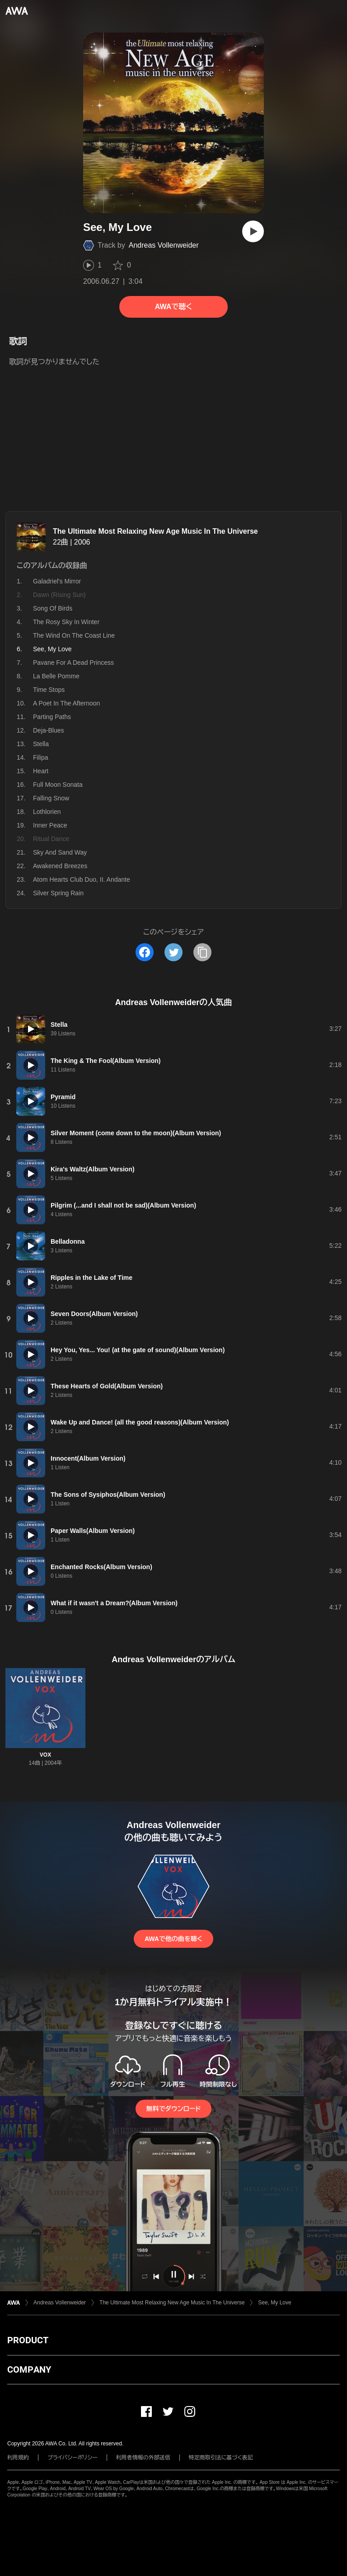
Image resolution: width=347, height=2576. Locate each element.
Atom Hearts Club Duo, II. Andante (81, 879)
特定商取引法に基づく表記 (221, 2457)
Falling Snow (51, 798)
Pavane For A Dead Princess (73, 662)
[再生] (253, 231)
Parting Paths (52, 716)
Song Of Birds (52, 608)
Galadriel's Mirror (57, 581)
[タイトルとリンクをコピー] (202, 952)
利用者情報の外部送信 (143, 2457)
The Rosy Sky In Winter (66, 621)
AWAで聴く (173, 306)
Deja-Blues (48, 730)
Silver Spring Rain (58, 893)
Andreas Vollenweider (164, 245)
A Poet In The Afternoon (66, 703)
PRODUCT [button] (27, 2340)
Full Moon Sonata (58, 784)
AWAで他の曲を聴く (173, 1938)
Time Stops (49, 689)
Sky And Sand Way (60, 852)
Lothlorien (47, 811)
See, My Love (274, 2302)
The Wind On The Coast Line (74, 635)
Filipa (40, 757)
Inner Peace (50, 825)
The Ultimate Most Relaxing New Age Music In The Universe (155, 531)
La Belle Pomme (56, 676)
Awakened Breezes (60, 866)
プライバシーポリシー (72, 2457)
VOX (45, 1755)
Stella (41, 743)
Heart (40, 771)
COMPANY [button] (29, 2369)
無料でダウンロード (173, 2108)
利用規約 (18, 2457)
